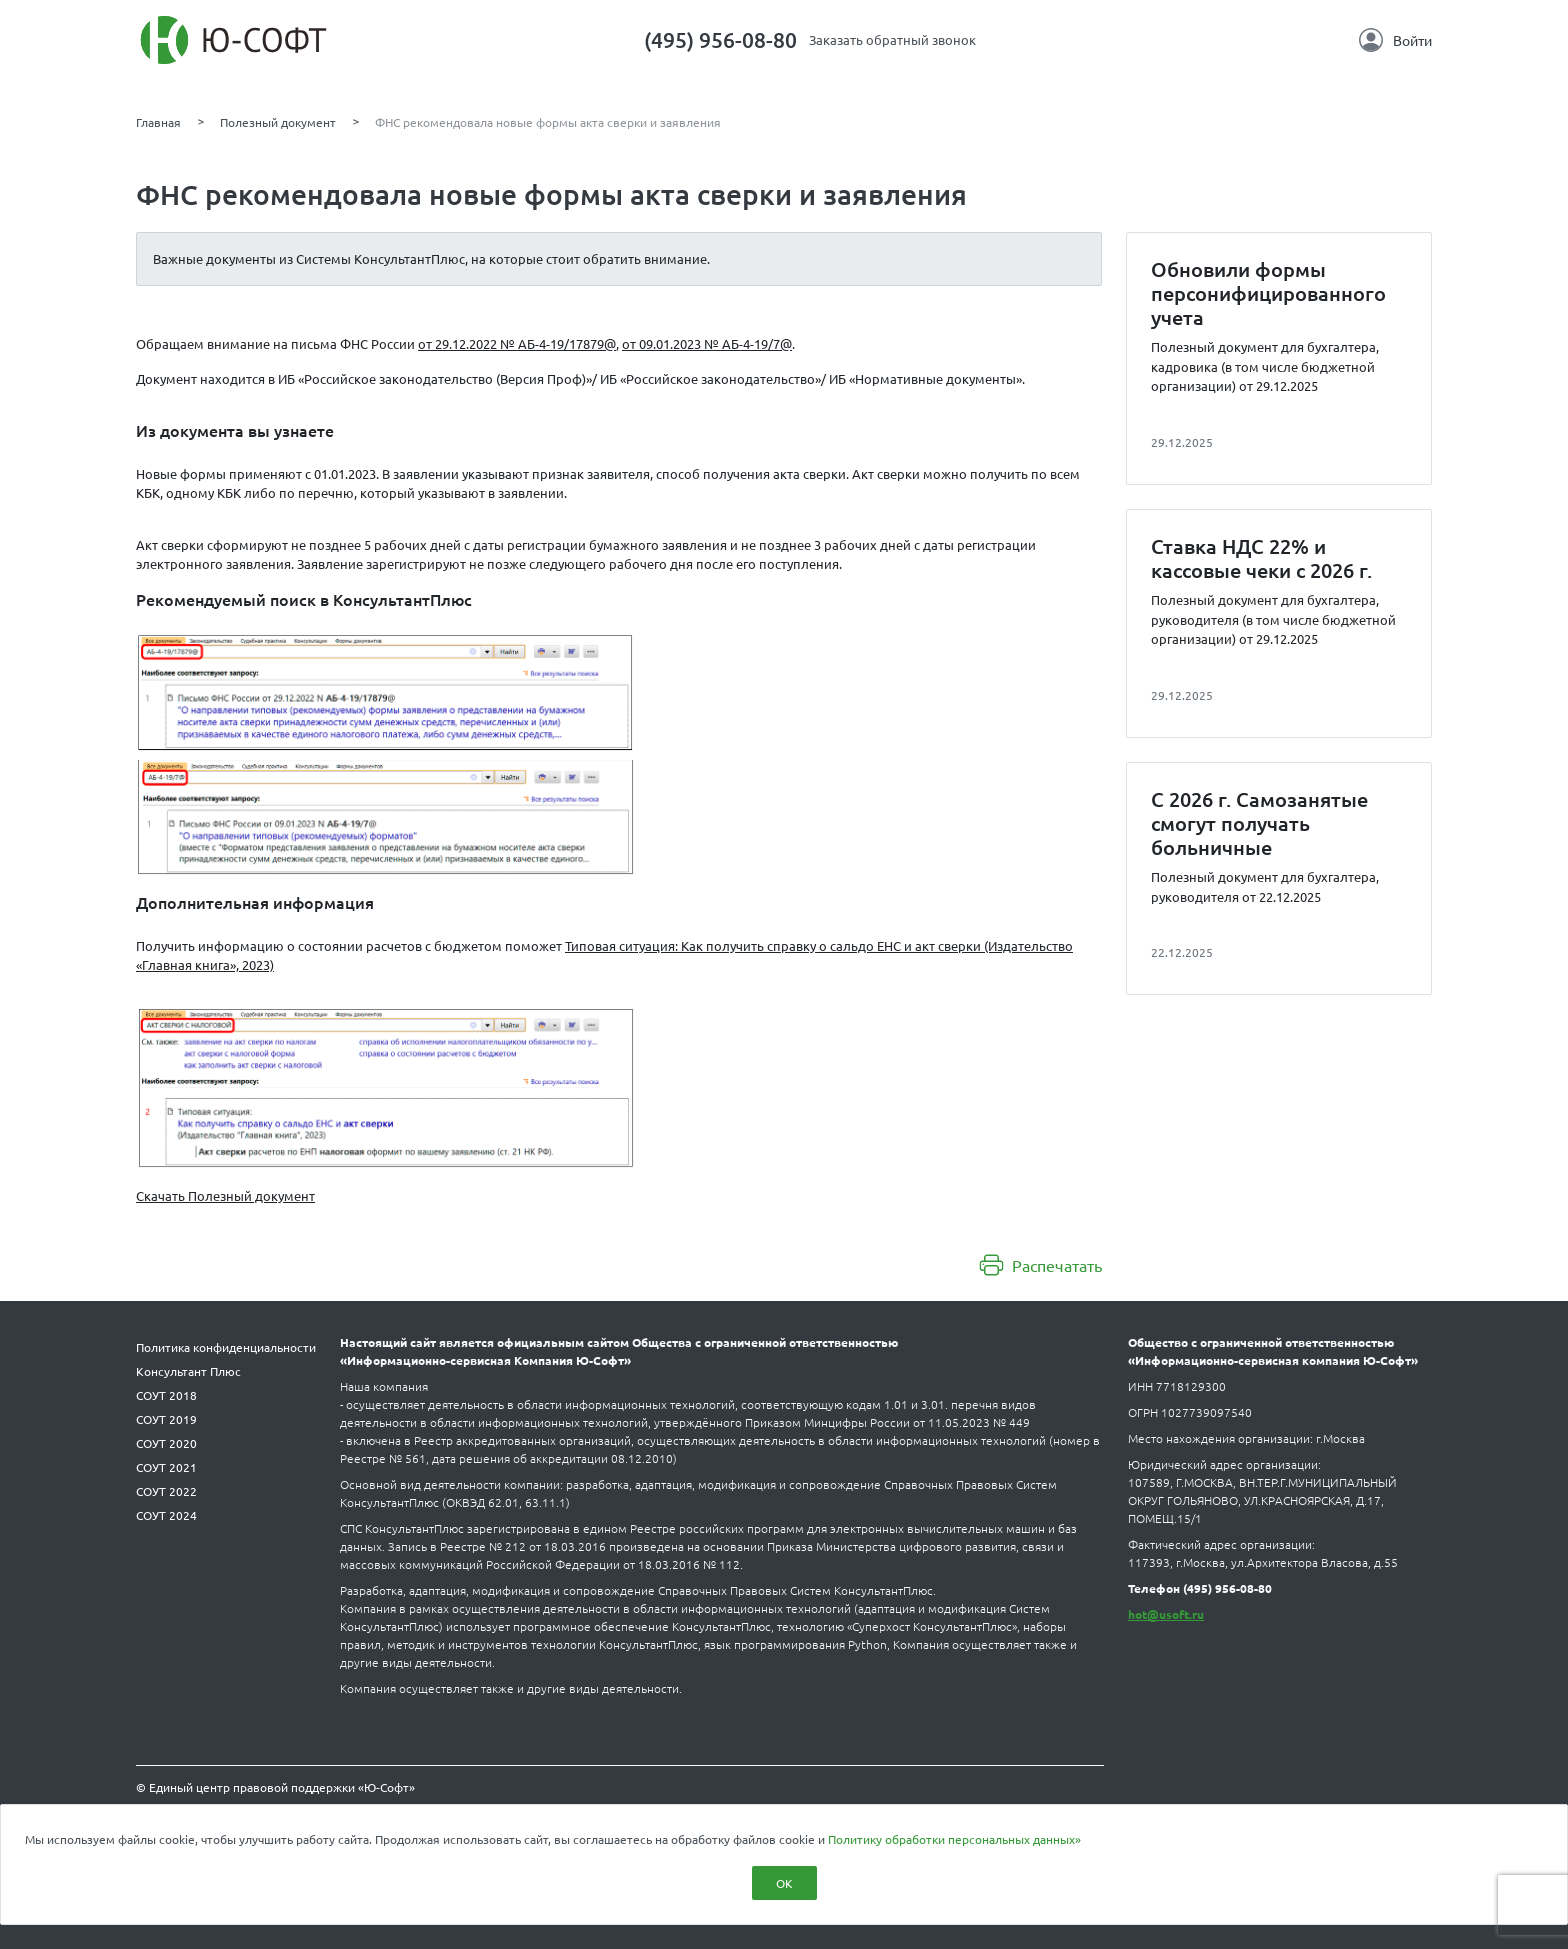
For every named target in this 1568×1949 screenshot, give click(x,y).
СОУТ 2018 (166, 1395)
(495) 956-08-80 (720, 39)
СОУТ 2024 (166, 1515)
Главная (158, 122)
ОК (784, 1883)
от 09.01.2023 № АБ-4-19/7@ (707, 343)
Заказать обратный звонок (892, 39)
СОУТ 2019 (166, 1419)
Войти (1395, 40)
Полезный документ (278, 122)
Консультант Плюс (188, 1371)
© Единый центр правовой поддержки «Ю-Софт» (275, 1787)
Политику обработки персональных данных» (954, 1839)
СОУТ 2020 (166, 1443)
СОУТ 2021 (166, 1467)
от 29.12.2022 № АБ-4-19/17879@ (517, 343)
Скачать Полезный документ (225, 1195)
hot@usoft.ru (1166, 1614)
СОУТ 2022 (166, 1491)
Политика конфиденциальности (226, 1347)
